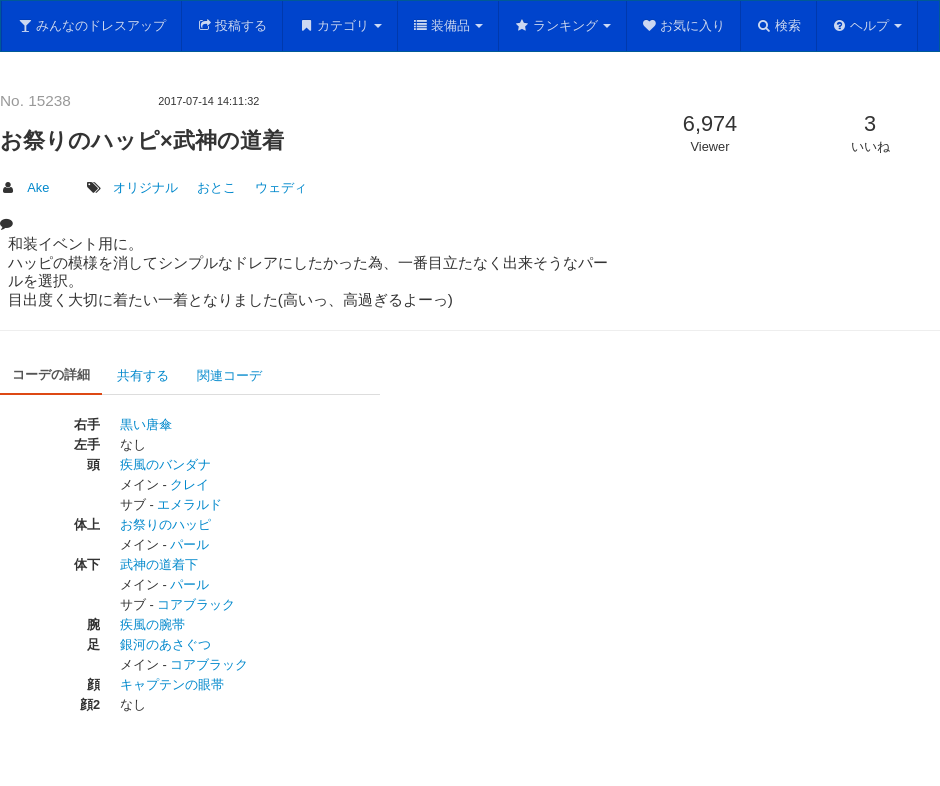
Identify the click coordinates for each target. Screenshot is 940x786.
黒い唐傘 (146, 424)
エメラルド (189, 504)
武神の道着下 (159, 564)
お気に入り (684, 25)
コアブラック (196, 604)
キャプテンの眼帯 (172, 684)
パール (189, 544)
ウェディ (281, 187)
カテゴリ (340, 25)
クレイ (189, 484)
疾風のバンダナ (165, 464)
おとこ (216, 187)
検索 (778, 25)
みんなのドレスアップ (91, 25)
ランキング (562, 25)
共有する (143, 375)
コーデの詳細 (51, 374)
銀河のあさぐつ (165, 644)
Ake (38, 187)
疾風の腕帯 (152, 624)
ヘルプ (867, 25)
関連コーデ (229, 375)
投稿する (232, 25)
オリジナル (145, 187)
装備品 (448, 25)
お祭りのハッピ (165, 524)
